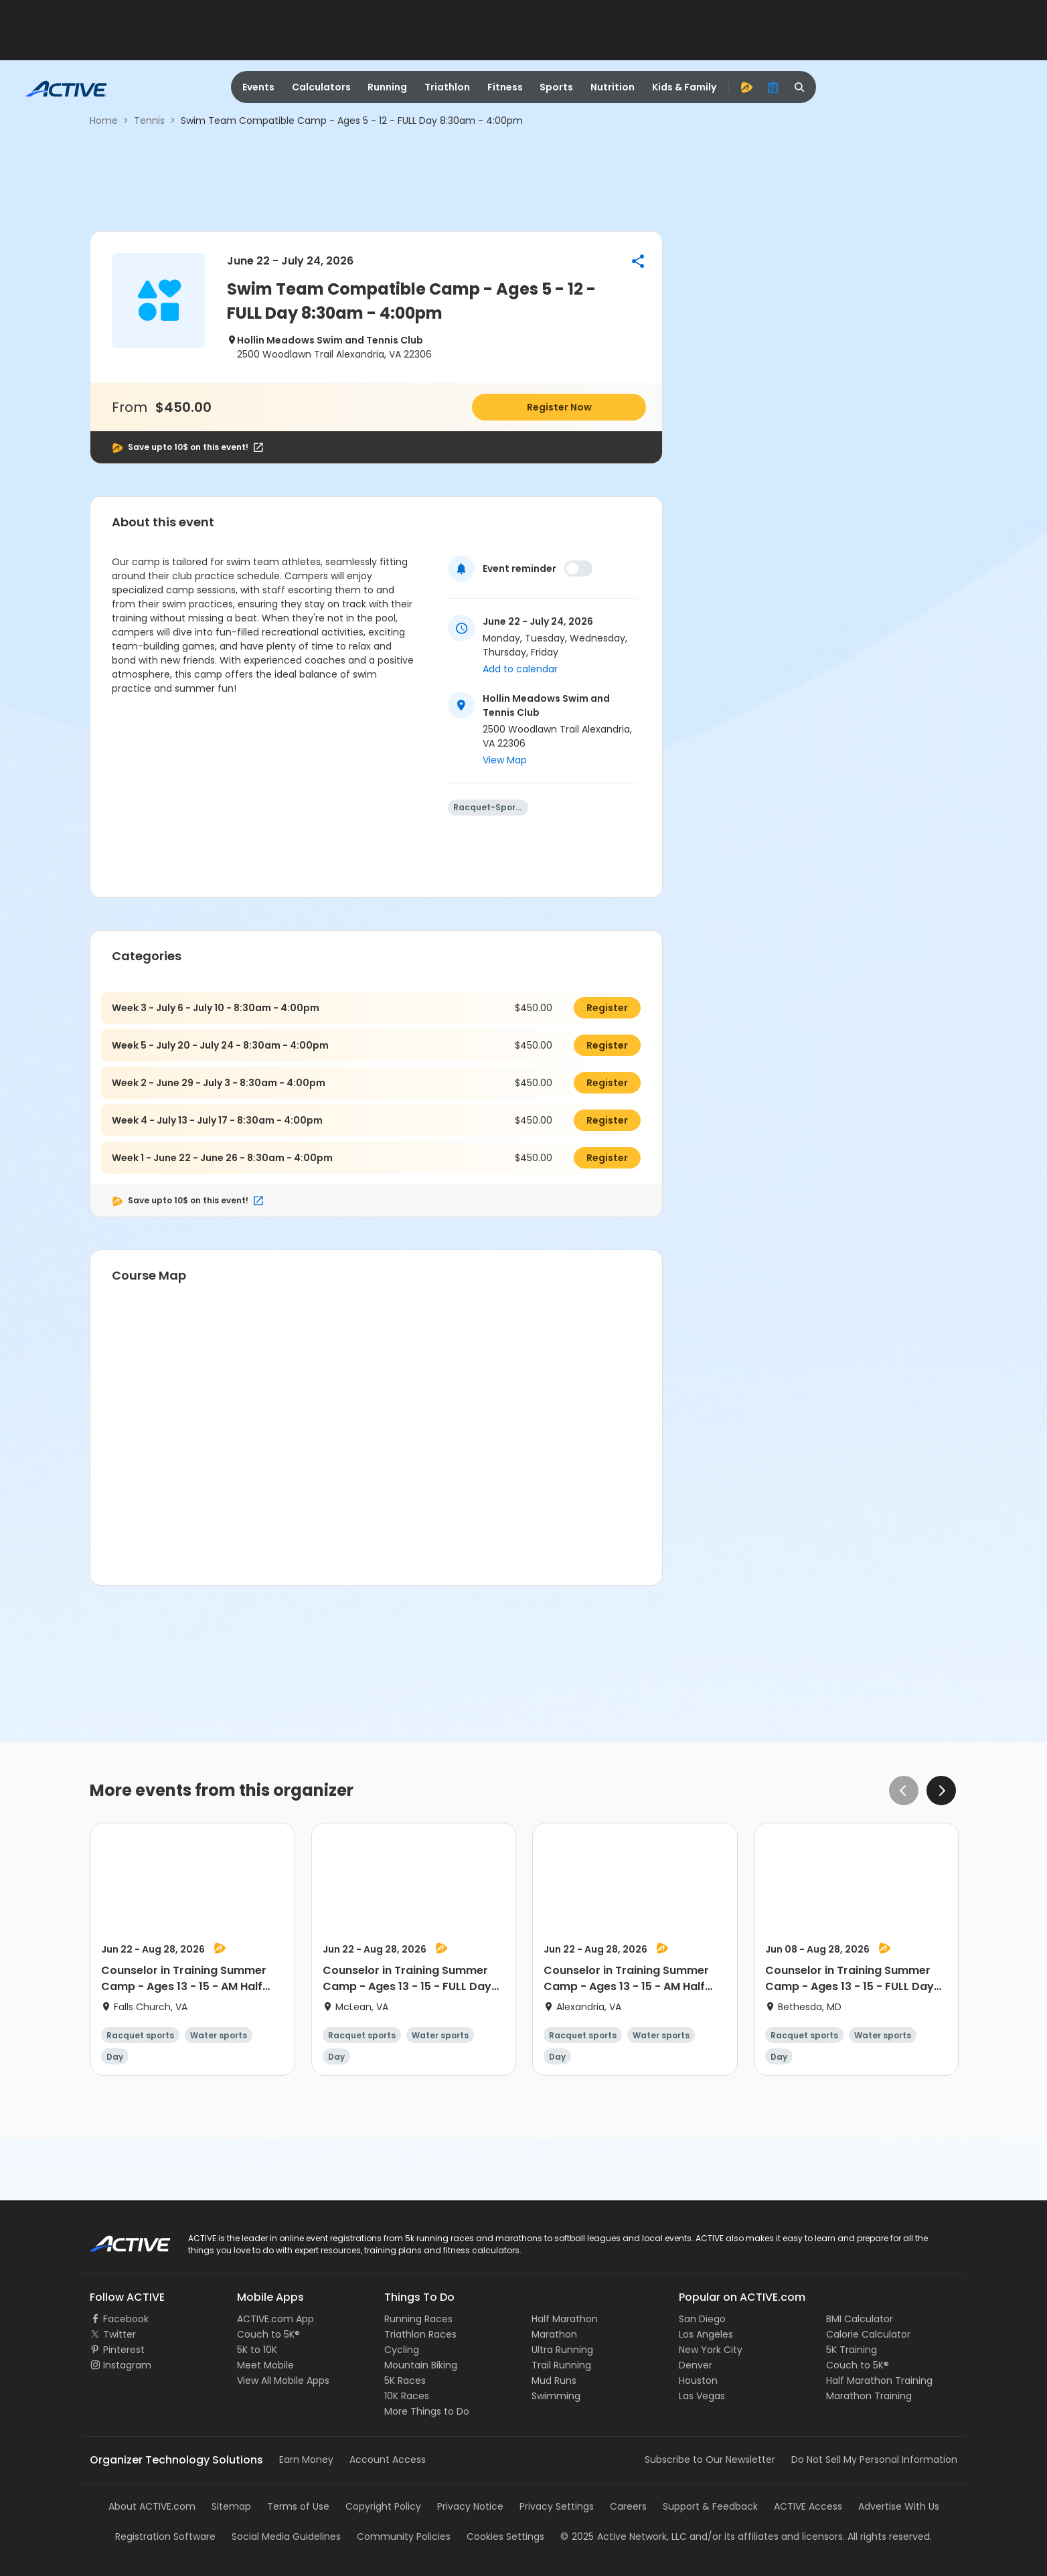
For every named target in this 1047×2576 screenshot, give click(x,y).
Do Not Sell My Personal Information (874, 2459)
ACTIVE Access (808, 2506)
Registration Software (165, 2536)
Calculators (321, 87)
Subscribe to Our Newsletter (710, 2459)
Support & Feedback (710, 2506)
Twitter (119, 2334)
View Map (505, 760)
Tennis (149, 120)
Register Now (559, 407)
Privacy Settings (556, 2506)
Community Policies (404, 2536)
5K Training (851, 2349)
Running (387, 87)
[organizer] (773, 87)
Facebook (126, 2319)
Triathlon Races (420, 2334)
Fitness (505, 87)
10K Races (406, 2396)
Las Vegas (702, 2396)
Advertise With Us (898, 2506)
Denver (695, 2365)
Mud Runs (554, 2380)
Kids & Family (684, 87)
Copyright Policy (383, 2506)
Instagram (127, 2365)
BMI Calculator (859, 2319)
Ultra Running (562, 2349)
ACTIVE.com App (275, 2319)
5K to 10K (257, 2349)
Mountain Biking (420, 2365)
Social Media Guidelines (286, 2536)
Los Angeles (706, 2334)
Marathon (554, 2334)
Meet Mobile (265, 2365)
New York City (710, 2349)
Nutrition (612, 87)
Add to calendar (520, 669)
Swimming (556, 2396)
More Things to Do (426, 2411)
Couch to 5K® (268, 2334)
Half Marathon (565, 2319)
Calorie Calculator (868, 2334)
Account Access (387, 2459)
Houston (698, 2380)
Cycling (401, 2349)
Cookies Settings (505, 2536)
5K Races (405, 2380)
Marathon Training (869, 2396)
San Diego (702, 2319)
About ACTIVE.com (151, 2506)
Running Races (418, 2319)
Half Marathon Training (879, 2380)
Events (258, 87)
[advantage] (746, 87)
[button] (638, 261)
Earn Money (306, 2459)
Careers (628, 2506)
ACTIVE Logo (118, 2239)
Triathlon (447, 87)
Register (607, 1007)
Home (104, 120)
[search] (800, 87)
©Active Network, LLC (623, 2536)
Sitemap (231, 2506)
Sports (556, 87)
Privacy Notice (470, 2506)
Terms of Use (298, 2506)
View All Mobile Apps (283, 2380)
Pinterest (124, 2349)
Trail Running (561, 2365)
